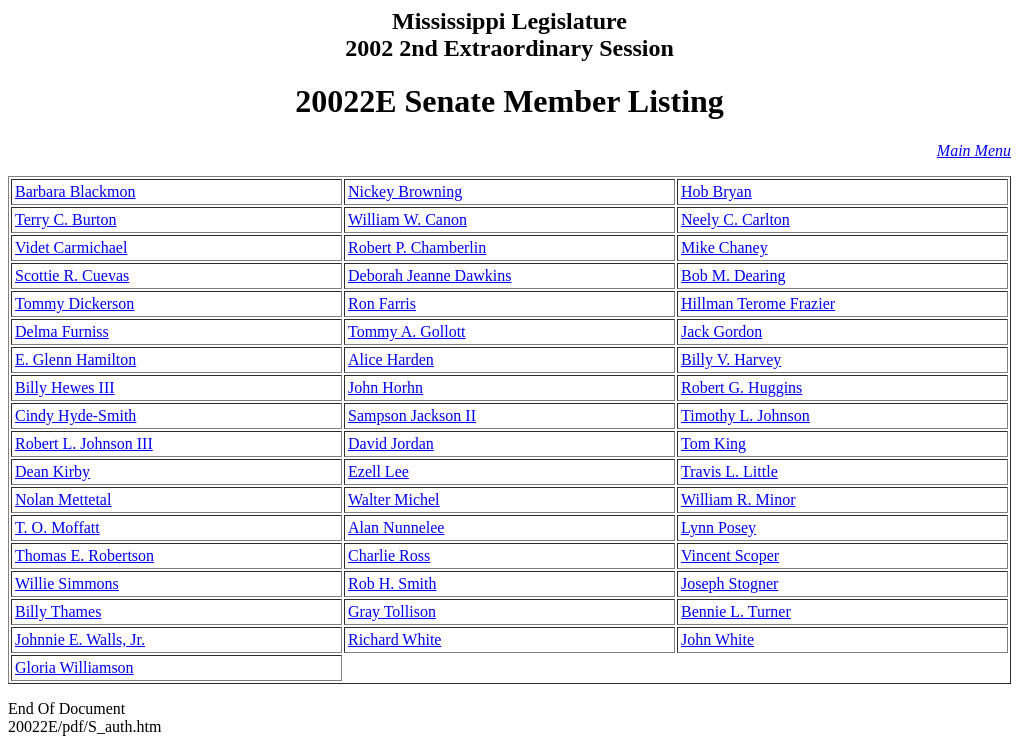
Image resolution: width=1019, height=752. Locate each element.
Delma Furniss (62, 331)
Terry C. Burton (66, 219)
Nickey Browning (405, 191)
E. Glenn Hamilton (75, 359)
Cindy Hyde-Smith (75, 415)
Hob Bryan (716, 191)
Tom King (713, 443)
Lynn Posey (718, 527)
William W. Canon (407, 219)
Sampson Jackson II (412, 415)
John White (717, 639)
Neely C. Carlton (735, 219)
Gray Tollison (392, 611)
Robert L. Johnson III (84, 443)
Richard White (394, 639)
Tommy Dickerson (74, 303)
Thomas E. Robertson (84, 555)
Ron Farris (382, 303)
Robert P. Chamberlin (417, 247)
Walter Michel (394, 499)
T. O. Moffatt (57, 527)
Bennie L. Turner (736, 611)
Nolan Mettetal (63, 499)
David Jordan (391, 443)
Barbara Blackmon (75, 191)
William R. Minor (738, 499)
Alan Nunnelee (396, 527)
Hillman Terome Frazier (758, 303)
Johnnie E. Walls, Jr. (80, 639)
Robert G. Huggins (741, 387)
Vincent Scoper (730, 555)
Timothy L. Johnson (745, 415)
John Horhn (385, 387)
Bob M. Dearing (733, 275)
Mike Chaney (724, 247)
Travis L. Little (729, 471)
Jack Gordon (721, 331)
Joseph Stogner (729, 583)
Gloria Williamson (74, 667)
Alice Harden (391, 359)
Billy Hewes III (65, 387)
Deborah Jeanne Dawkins (430, 275)
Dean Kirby (52, 471)
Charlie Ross (389, 555)
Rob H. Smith (392, 583)
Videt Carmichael (71, 247)
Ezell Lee (378, 471)
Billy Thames (58, 611)
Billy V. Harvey (731, 359)
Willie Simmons (67, 583)
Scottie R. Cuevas (72, 275)
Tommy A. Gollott (407, 331)
